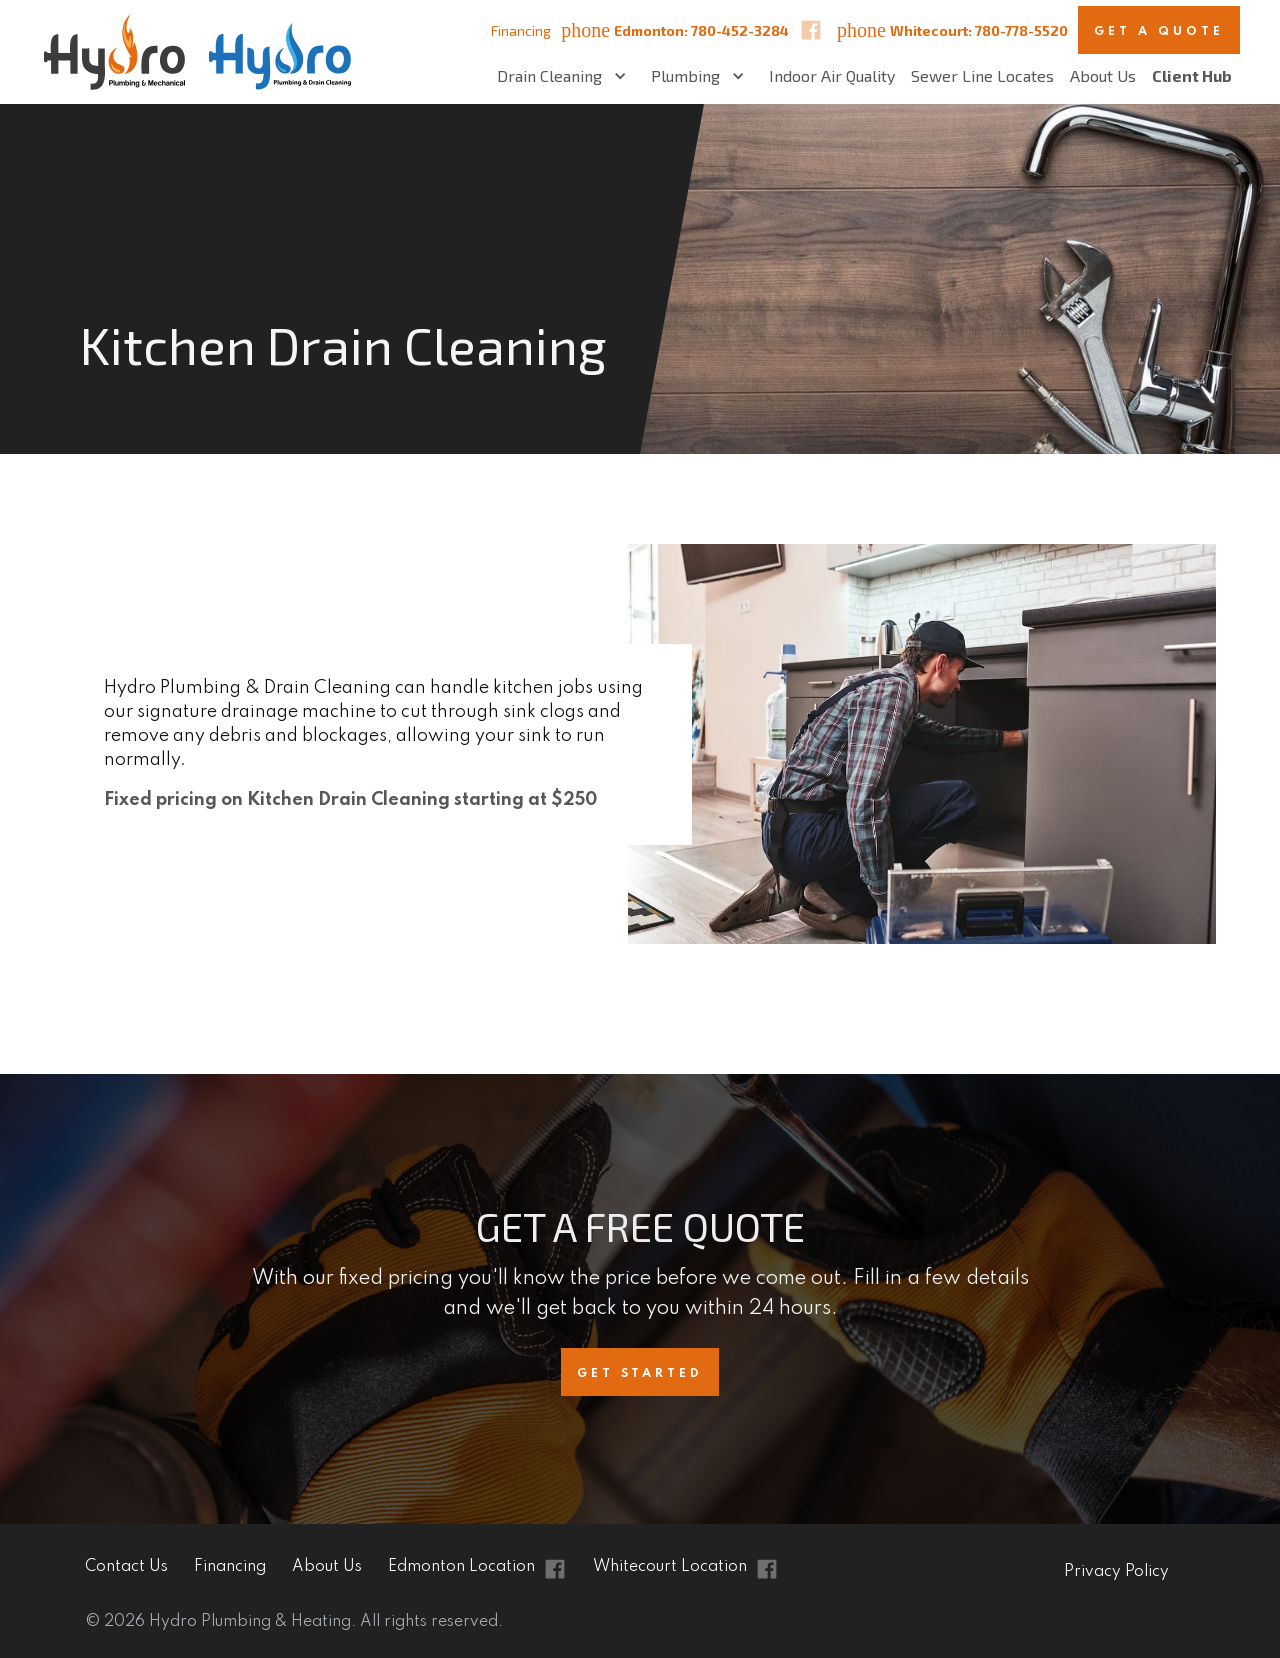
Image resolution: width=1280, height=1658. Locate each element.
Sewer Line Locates (982, 75)
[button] (566, 76)
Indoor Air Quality (832, 75)
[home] (190, 52)
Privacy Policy (1116, 1572)
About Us (1103, 75)
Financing (521, 30)
